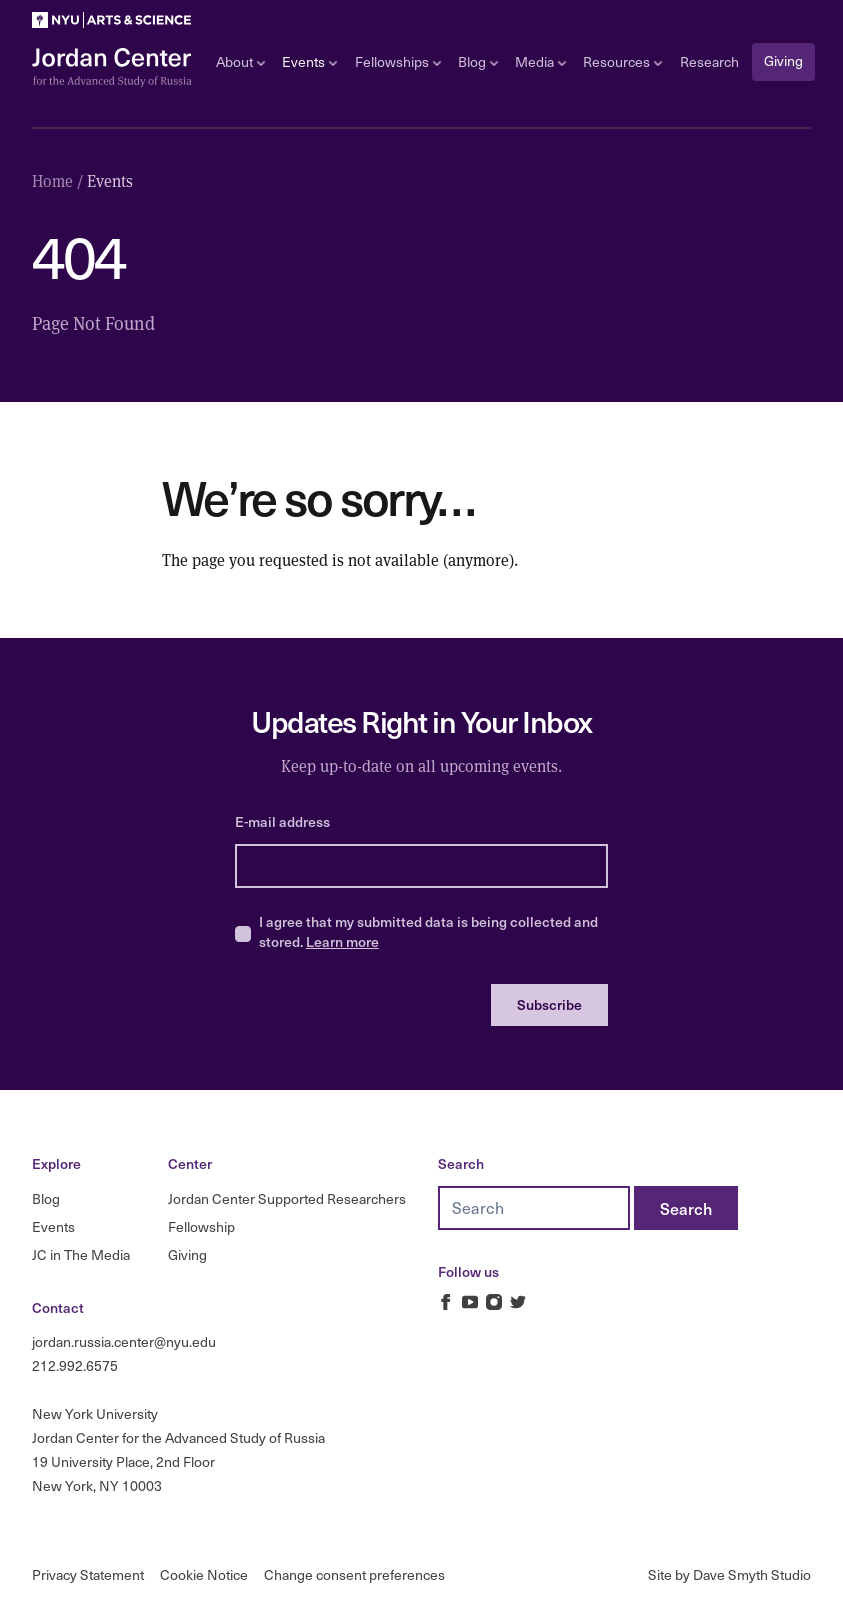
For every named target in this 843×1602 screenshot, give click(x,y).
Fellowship (201, 1226)
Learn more (342, 941)
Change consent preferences (354, 1574)
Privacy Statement (88, 1574)
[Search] (686, 1208)
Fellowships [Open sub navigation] (398, 61)
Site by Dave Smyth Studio (729, 1574)
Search (461, 1163)
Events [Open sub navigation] (309, 61)
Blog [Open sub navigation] (478, 61)
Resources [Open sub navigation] (622, 61)
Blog (46, 1198)
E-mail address (282, 821)
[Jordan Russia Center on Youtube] (470, 1302)
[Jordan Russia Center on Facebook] (446, 1302)
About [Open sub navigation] (240, 61)
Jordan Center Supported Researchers (287, 1198)
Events (53, 1226)
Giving (783, 60)
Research (709, 61)
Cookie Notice (204, 1574)
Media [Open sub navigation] (540, 61)
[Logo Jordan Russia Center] (112, 67)
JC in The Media (81, 1254)
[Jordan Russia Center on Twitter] (518, 1302)
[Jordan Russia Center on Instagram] (494, 1302)
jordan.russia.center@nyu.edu (124, 1341)
